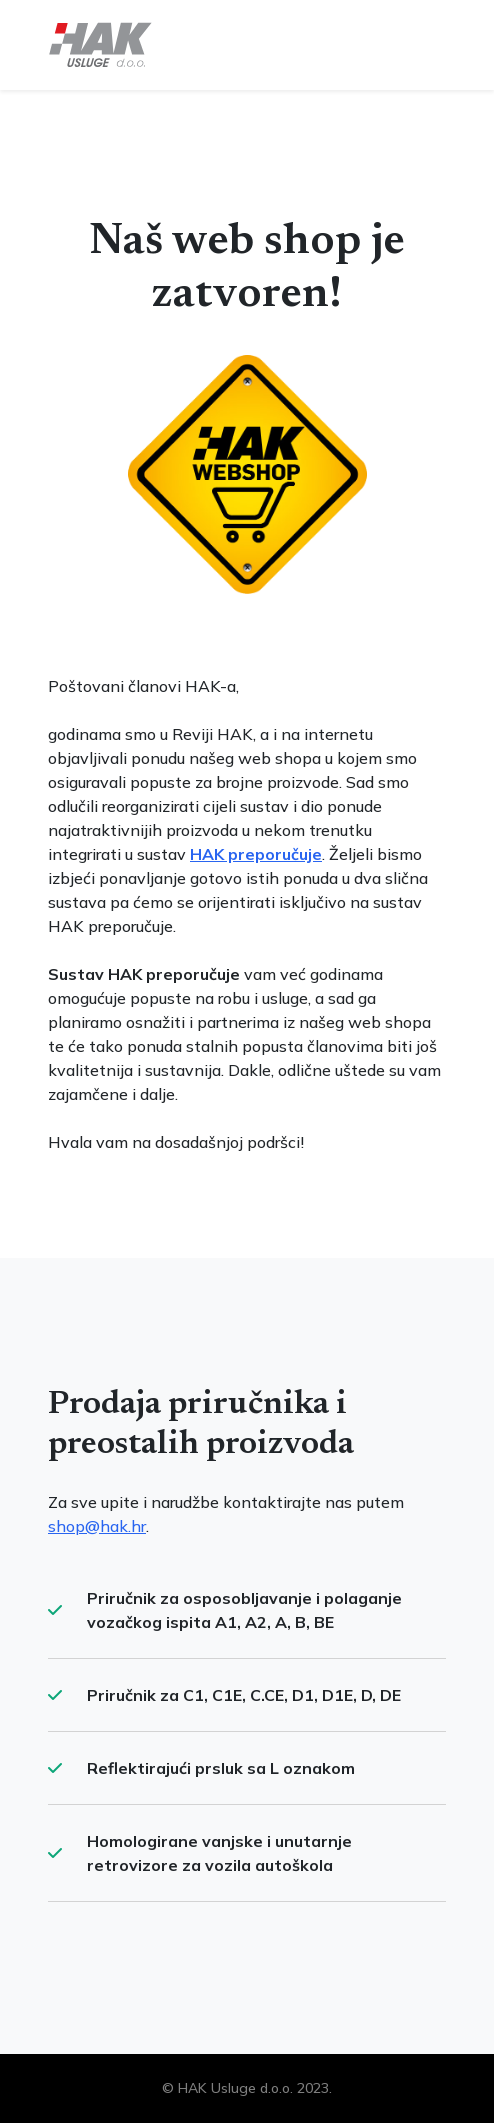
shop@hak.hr (97, 1526)
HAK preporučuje (256, 854)
